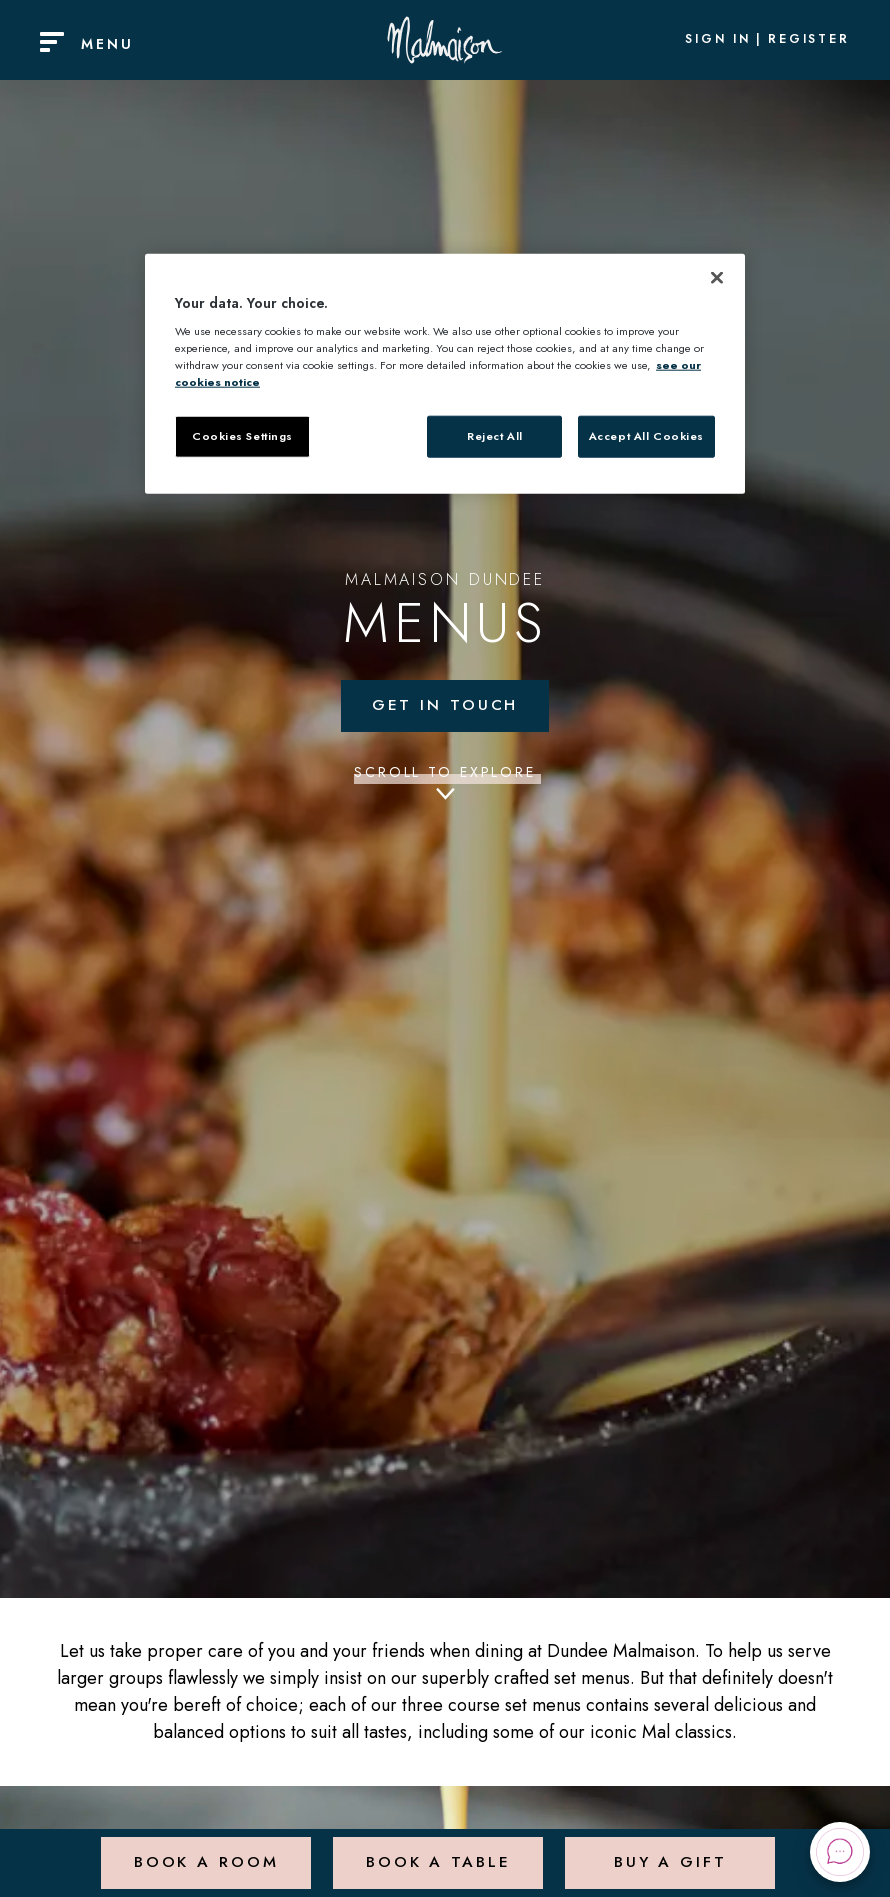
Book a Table (436, 1851)
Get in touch (445, 706)
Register (809, 40)
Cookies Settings (242, 436)
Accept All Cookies (646, 436)
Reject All (495, 436)
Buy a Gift (669, 1851)
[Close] (717, 277)
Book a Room (204, 1851)
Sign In (718, 40)
